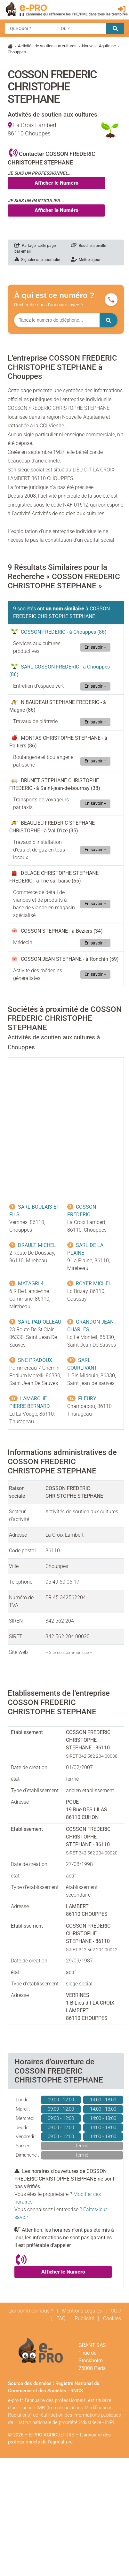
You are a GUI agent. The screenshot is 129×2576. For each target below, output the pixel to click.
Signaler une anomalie (37, 259)
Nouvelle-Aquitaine (99, 45)
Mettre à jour (86, 259)
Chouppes (17, 52)
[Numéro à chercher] (57, 320)
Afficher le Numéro (56, 183)
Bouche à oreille (88, 245)
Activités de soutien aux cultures (47, 45)
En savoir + (95, 647)
